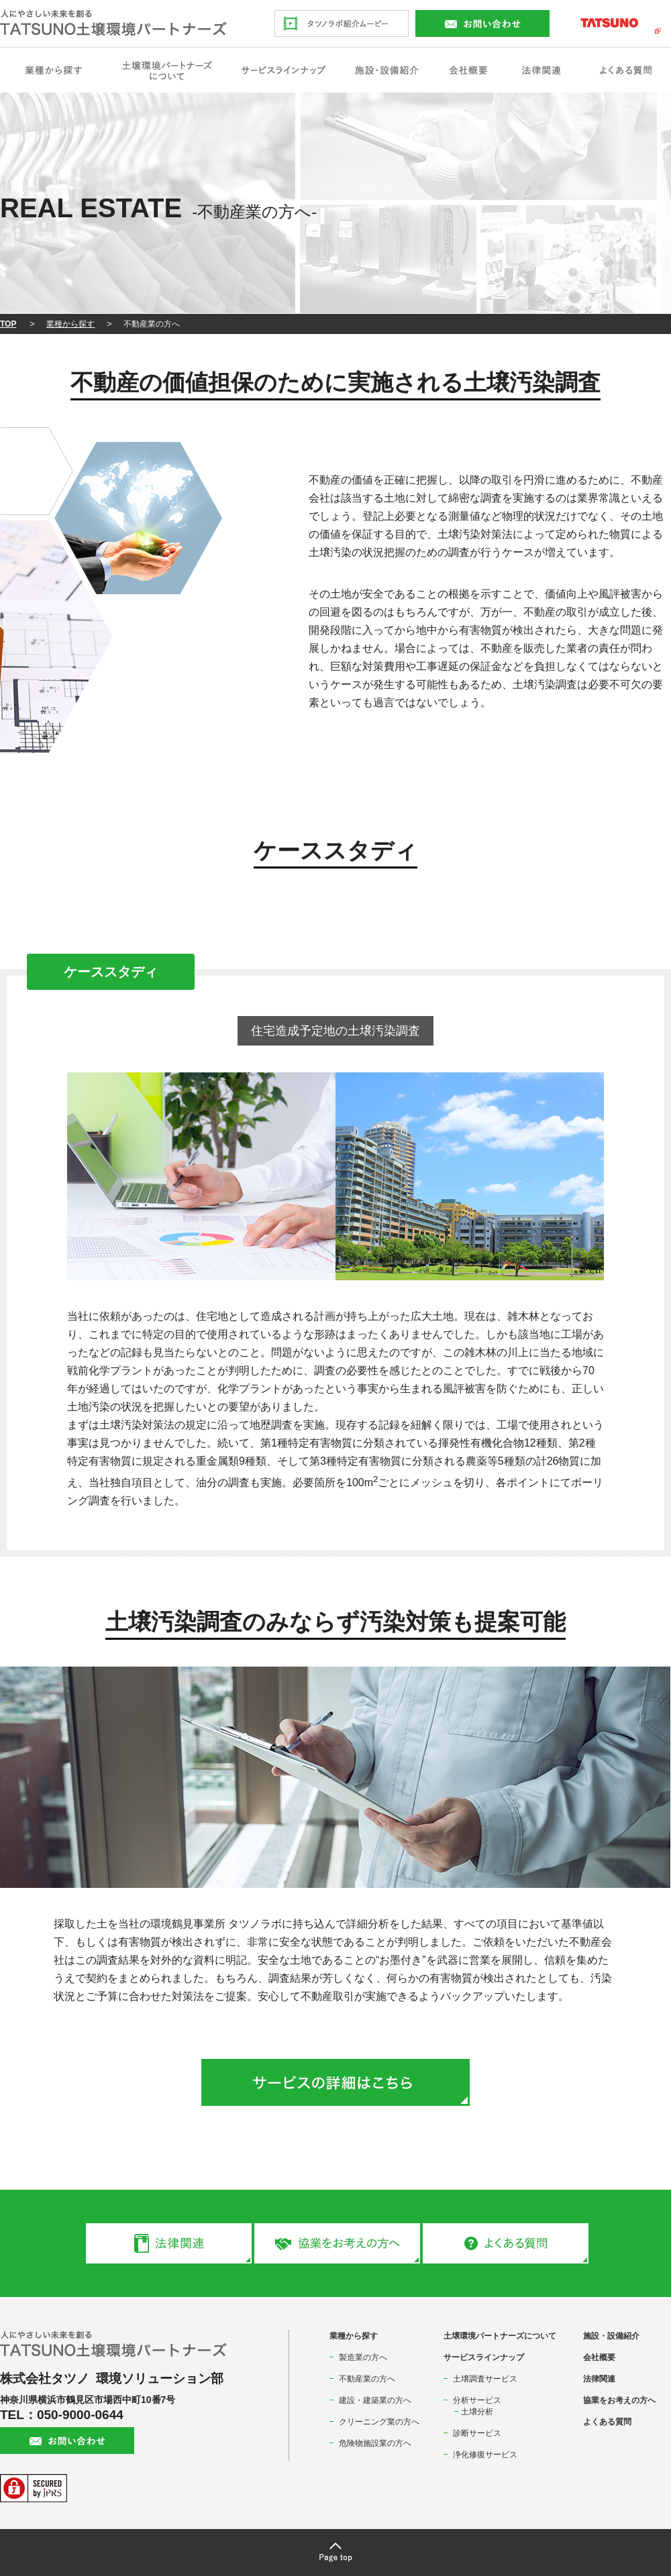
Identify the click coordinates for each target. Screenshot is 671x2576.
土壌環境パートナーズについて (500, 2336)
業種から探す (70, 324)
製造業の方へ (363, 2357)
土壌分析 (477, 2411)
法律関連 (599, 2379)
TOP (8, 324)
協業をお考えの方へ (619, 2400)
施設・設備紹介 (611, 2336)
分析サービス (477, 2400)
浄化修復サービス (485, 2454)
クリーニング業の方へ (379, 2421)
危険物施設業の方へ (375, 2443)
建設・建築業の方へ (375, 2400)
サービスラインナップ (484, 2357)
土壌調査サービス (485, 2379)
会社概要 (599, 2357)
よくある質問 (607, 2421)
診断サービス (477, 2433)
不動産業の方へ (367, 2379)
